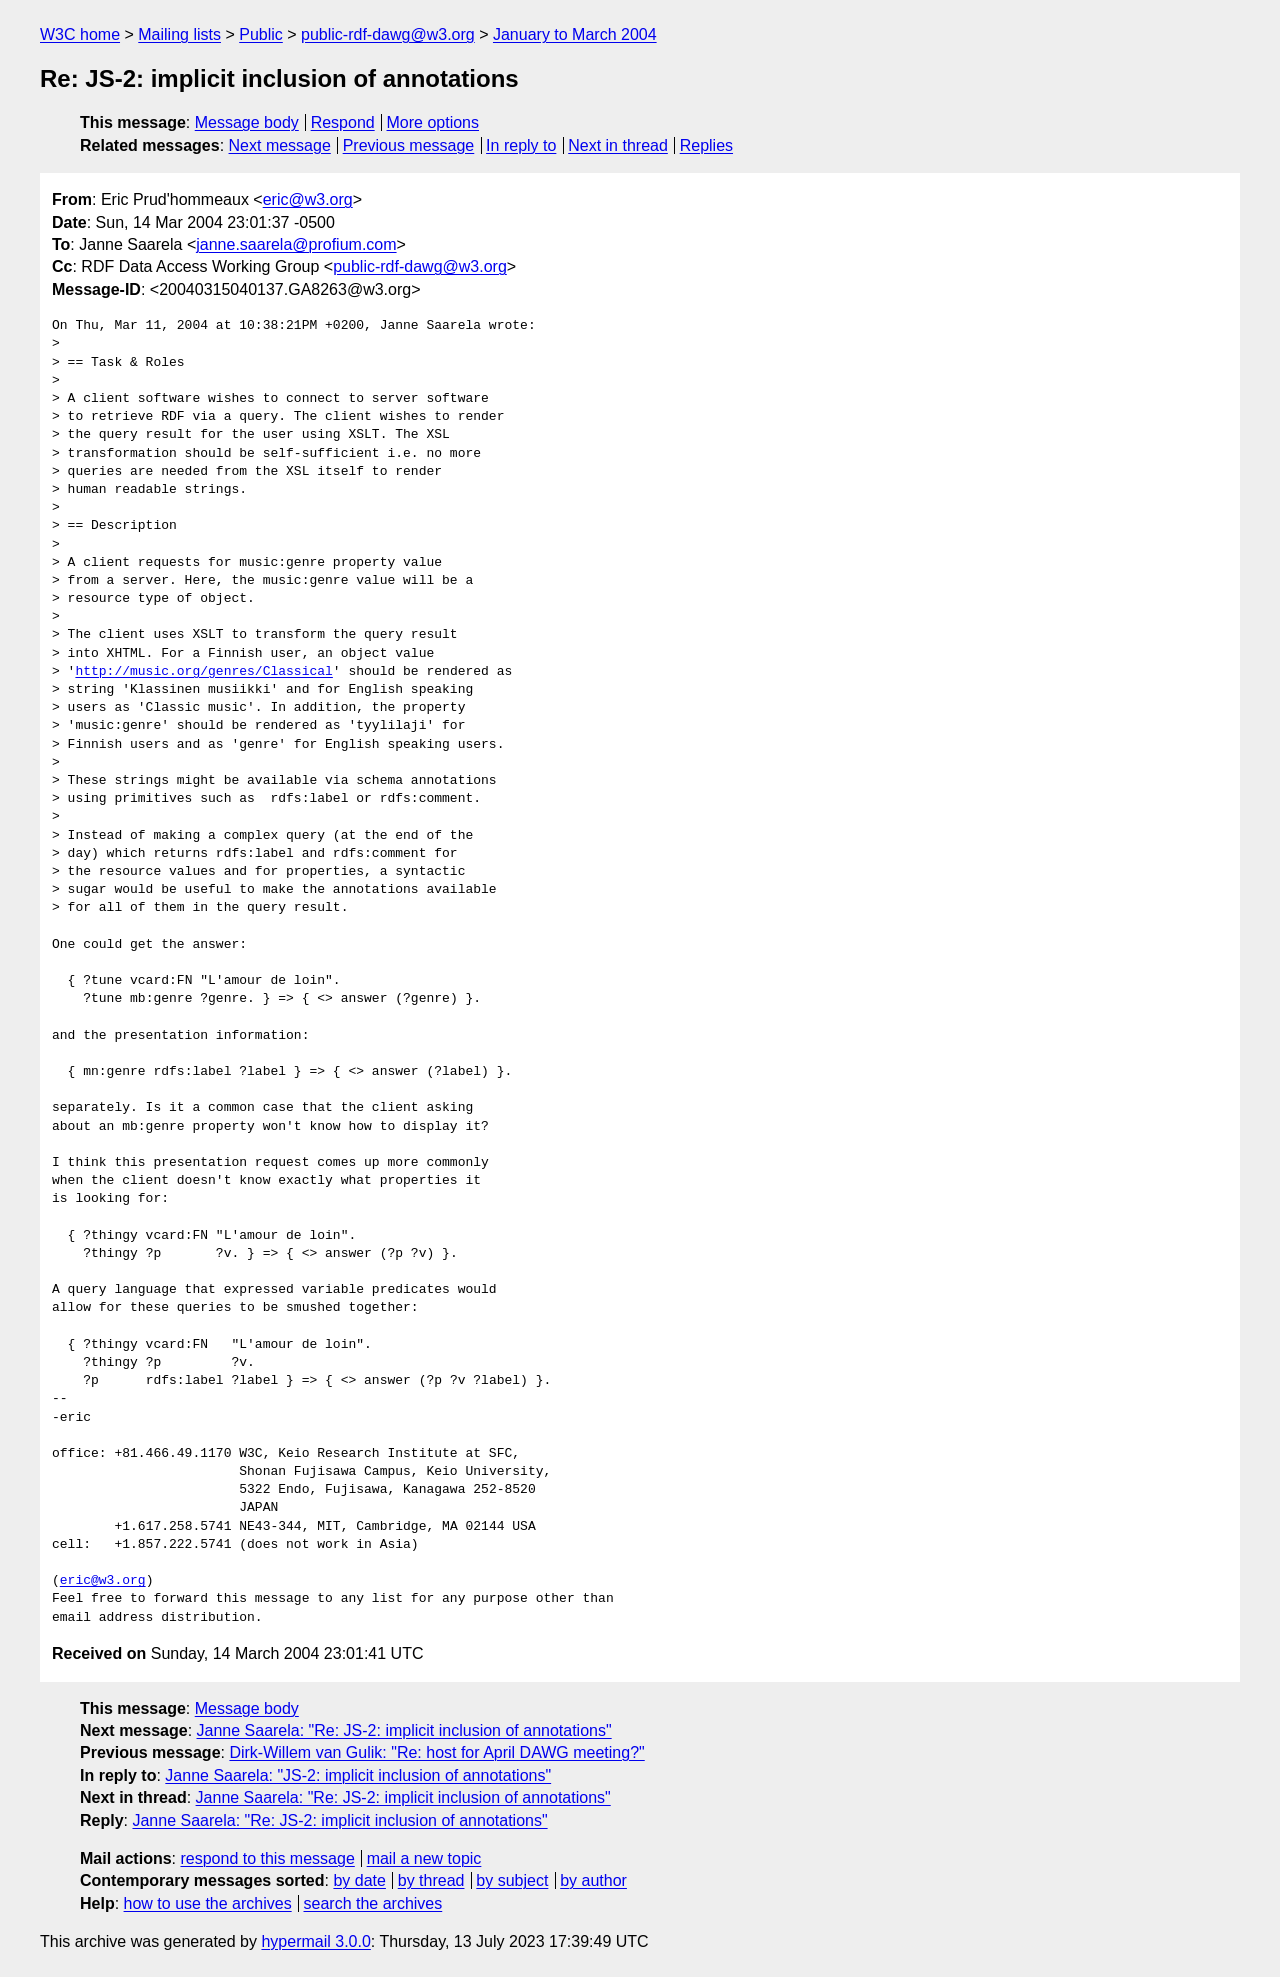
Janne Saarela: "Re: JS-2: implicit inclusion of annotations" (404, 1730)
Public (261, 34)
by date (359, 1880)
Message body (247, 122)
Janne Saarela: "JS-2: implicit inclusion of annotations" (358, 1775)
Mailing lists (179, 34)
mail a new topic (424, 1858)
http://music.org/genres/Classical (203, 672)
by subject (512, 1880)
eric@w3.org (308, 199)
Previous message (409, 145)
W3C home (80, 34)
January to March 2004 (575, 34)
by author (593, 1880)
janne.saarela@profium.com (296, 244)
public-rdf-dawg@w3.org (388, 34)
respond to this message (267, 1858)
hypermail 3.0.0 (315, 1941)
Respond (343, 122)
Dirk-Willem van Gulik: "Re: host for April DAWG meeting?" (436, 1752)
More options (433, 122)
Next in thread (618, 145)
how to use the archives (208, 1903)
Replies (706, 145)
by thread (431, 1880)
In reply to (521, 145)
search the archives (373, 1903)
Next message (280, 145)
